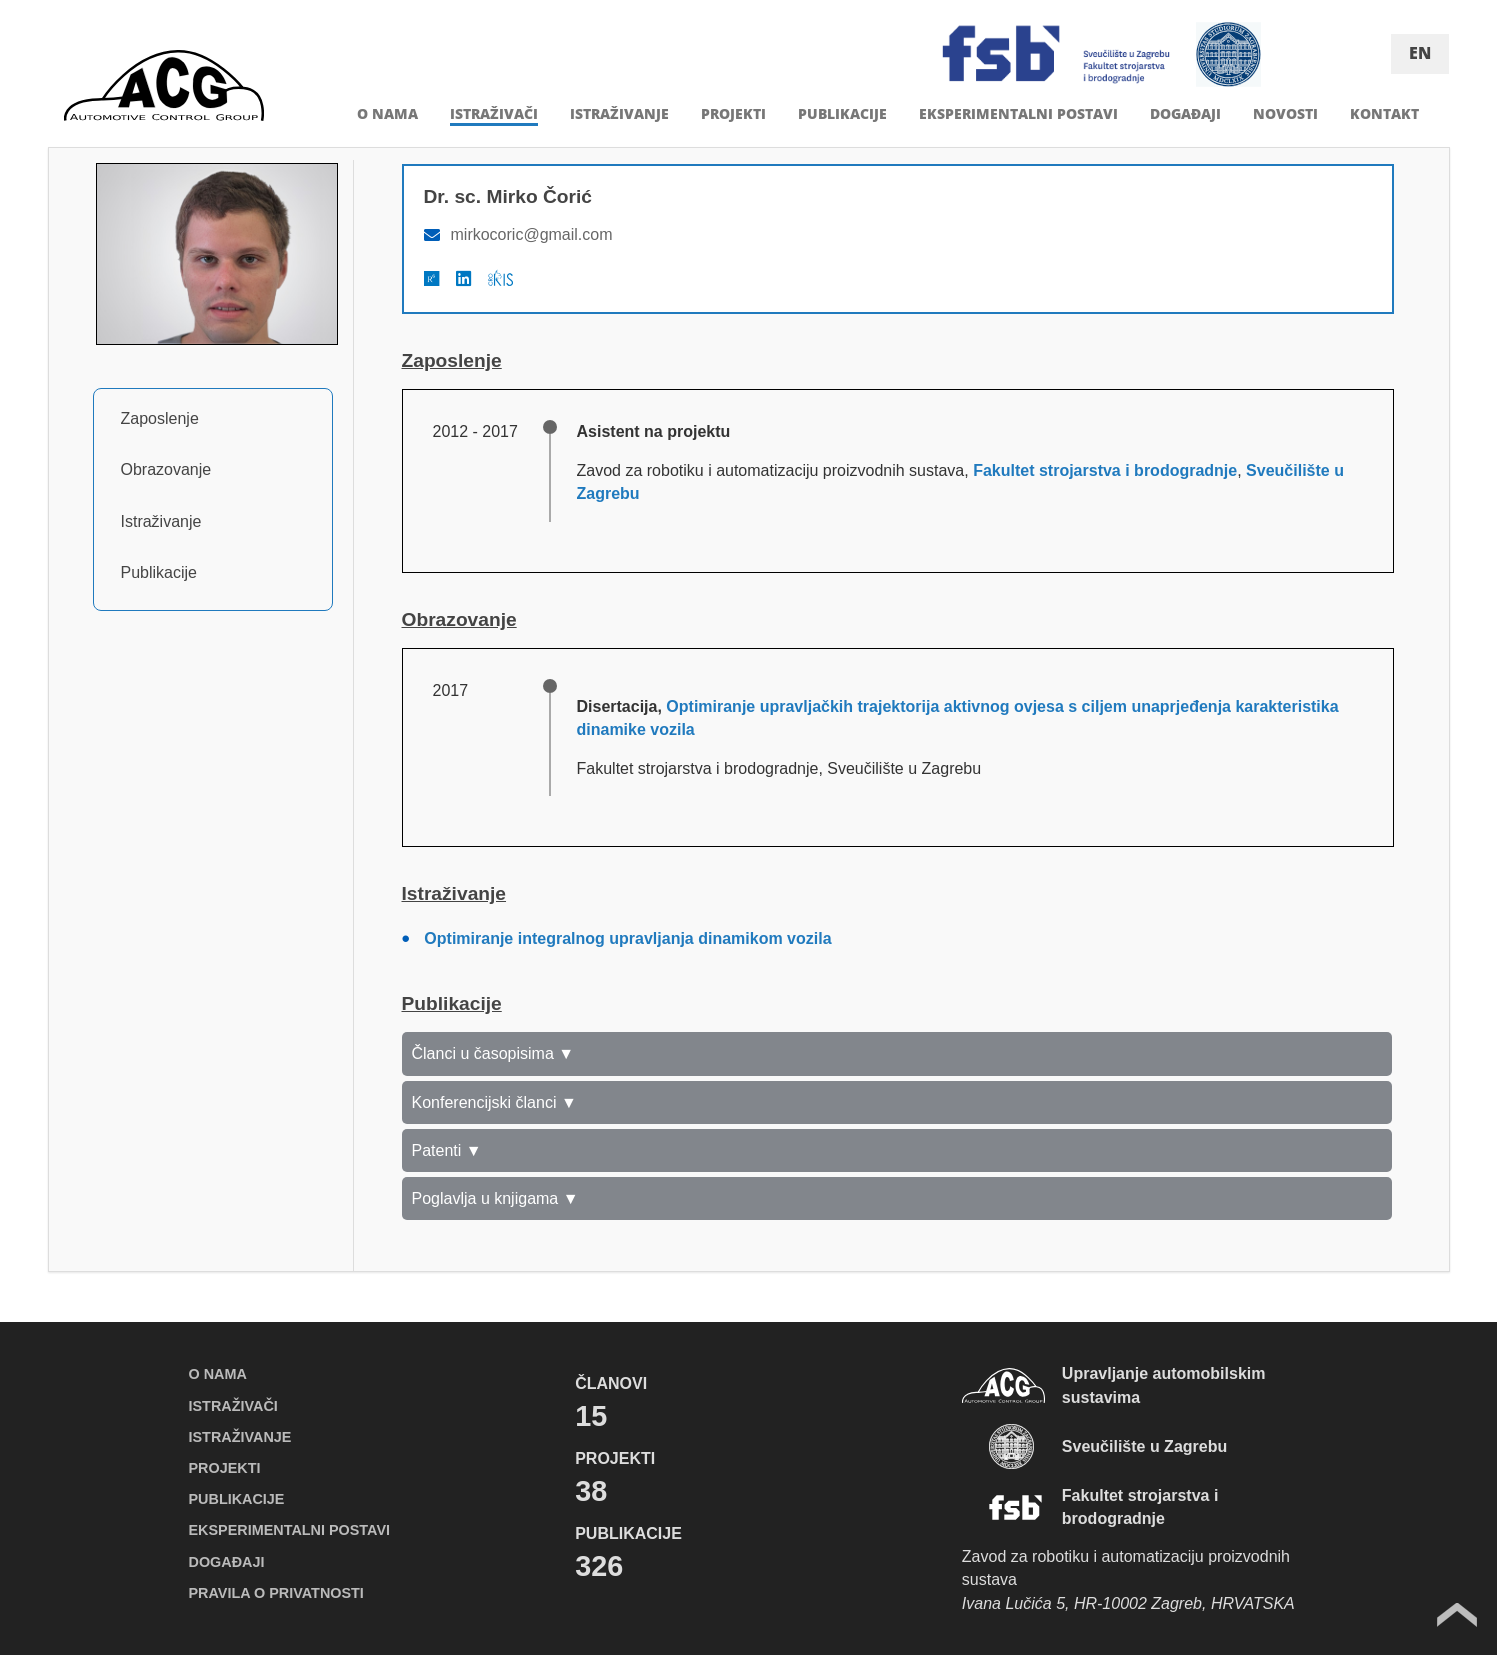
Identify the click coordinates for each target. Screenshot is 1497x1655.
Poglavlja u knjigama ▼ (495, 1198)
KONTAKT (1384, 113)
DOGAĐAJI (1185, 113)
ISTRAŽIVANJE (619, 113)
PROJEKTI (733, 113)
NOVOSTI (1285, 113)
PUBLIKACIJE (842, 113)
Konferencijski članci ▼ (494, 1102)
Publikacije (159, 572)
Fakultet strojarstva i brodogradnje (1105, 470)
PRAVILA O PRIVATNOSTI (276, 1593)
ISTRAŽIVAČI (494, 113)
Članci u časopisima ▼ (493, 1053)
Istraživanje (161, 521)
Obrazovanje (166, 469)
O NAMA (387, 113)
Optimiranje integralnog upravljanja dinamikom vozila (627, 938)
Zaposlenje (160, 418)
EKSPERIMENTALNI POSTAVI (1018, 113)
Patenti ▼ (447, 1150)
